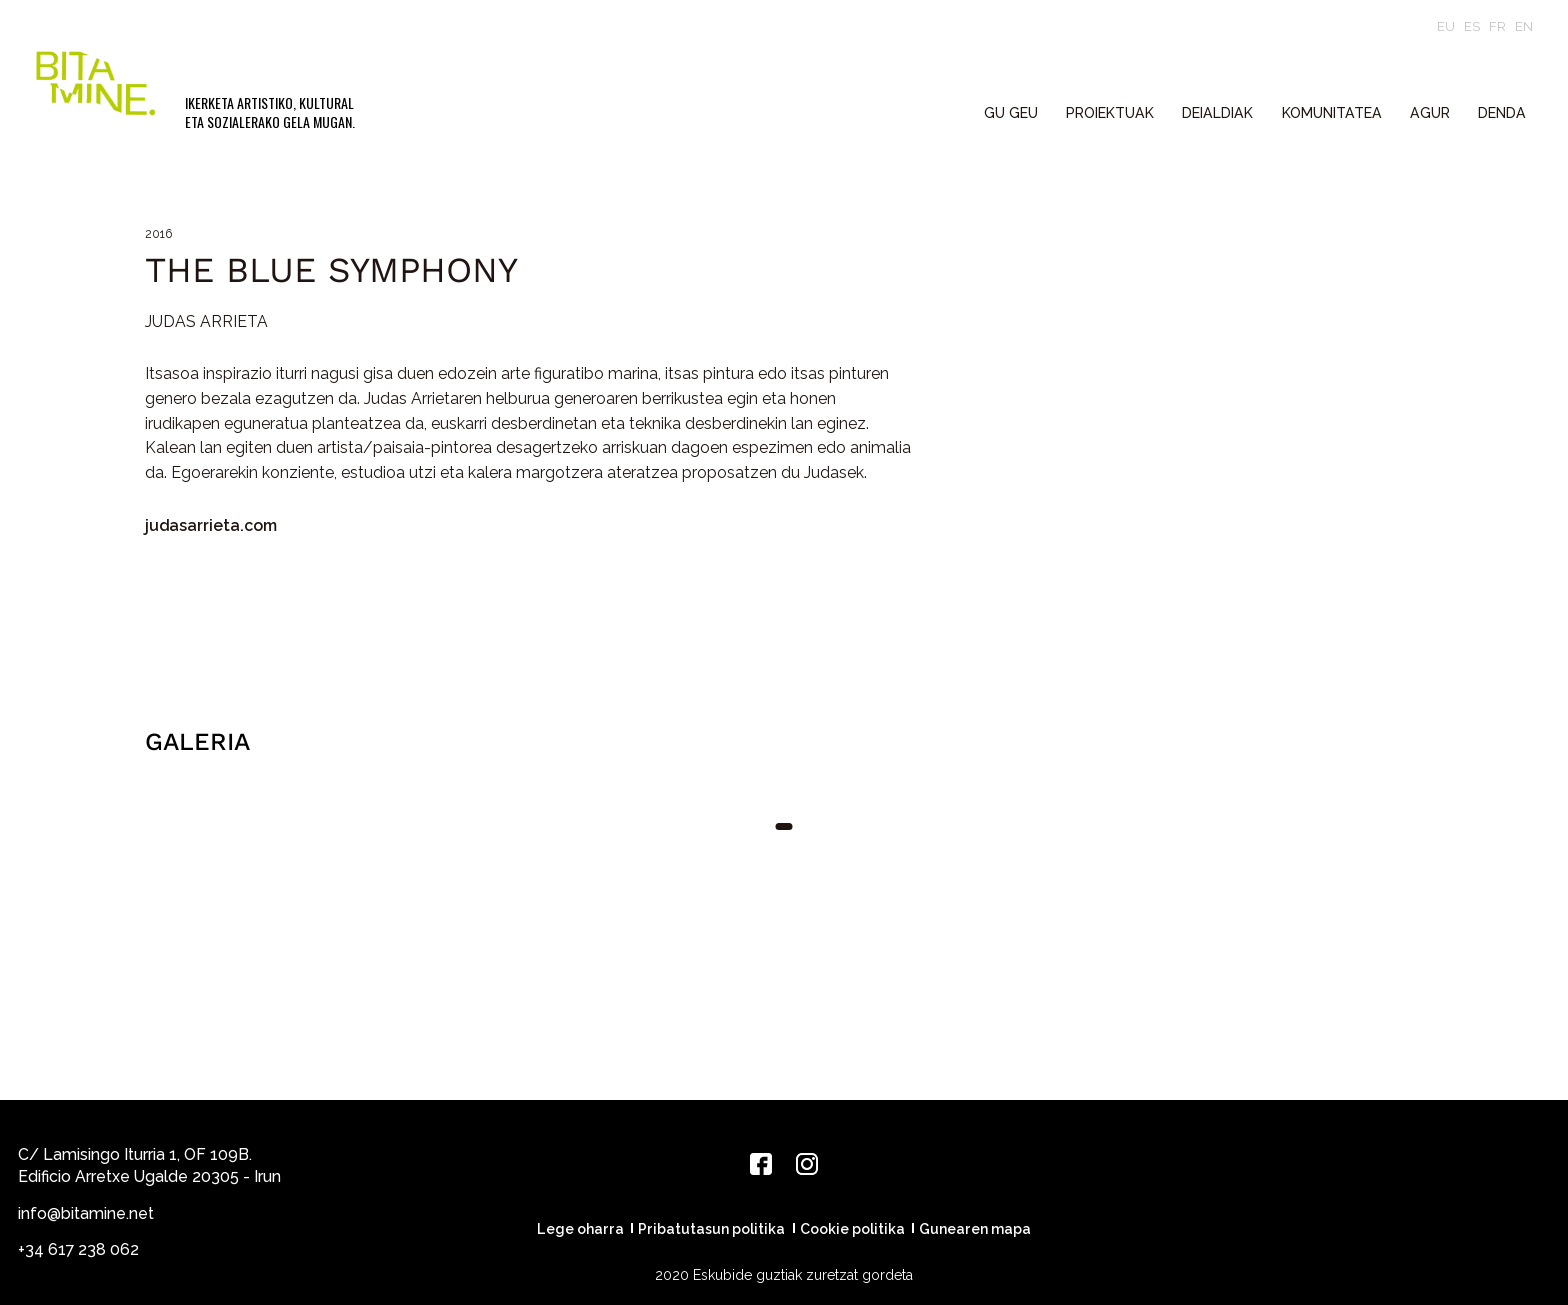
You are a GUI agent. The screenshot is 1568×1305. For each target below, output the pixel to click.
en (1524, 26)
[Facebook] (761, 1164)
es (1472, 26)
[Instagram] (807, 1164)
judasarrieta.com (211, 525)
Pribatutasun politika (711, 1229)
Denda (1502, 113)
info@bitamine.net (86, 1213)
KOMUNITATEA (1332, 113)
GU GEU (1011, 113)
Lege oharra (580, 1229)
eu (1446, 26)
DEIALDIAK (1217, 113)
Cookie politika (852, 1229)
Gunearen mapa (975, 1229)
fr (1497, 26)
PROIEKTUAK (1110, 113)
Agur (1430, 113)
